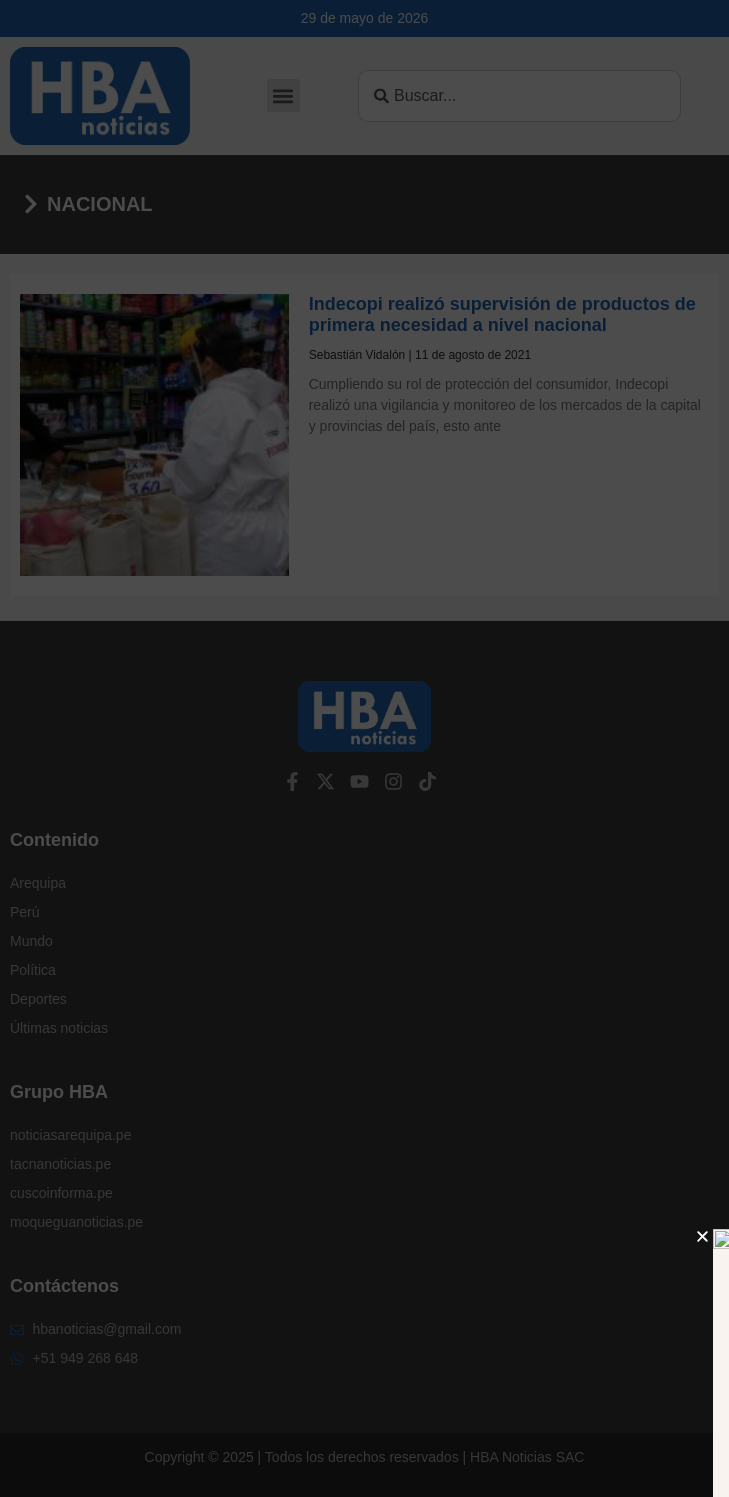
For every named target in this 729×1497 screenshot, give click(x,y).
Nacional (100, 204)
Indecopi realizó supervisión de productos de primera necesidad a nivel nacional (502, 315)
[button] (283, 95)
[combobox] (519, 96)
